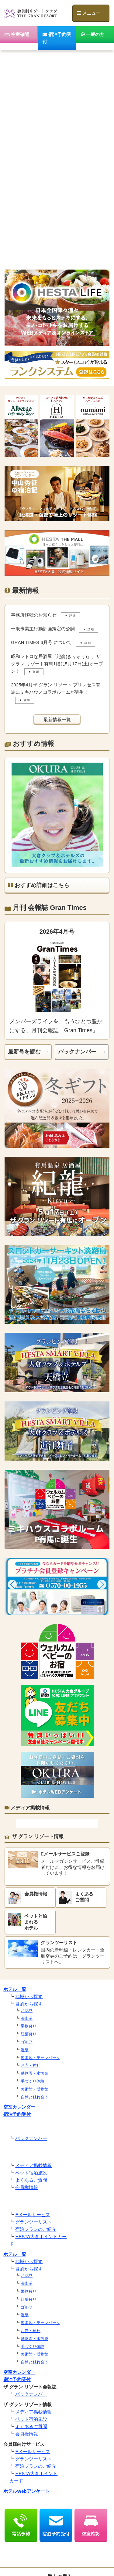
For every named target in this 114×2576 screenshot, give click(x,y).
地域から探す (29, 1996)
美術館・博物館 (34, 2089)
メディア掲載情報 (33, 2165)
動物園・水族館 (34, 2073)
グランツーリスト (33, 2221)
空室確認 (17, 34)
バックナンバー (77, 1052)
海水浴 (27, 2018)
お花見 (27, 2010)
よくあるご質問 (31, 2180)
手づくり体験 (32, 2081)
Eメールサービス (32, 2214)
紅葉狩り (28, 2034)
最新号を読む (24, 1052)
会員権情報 (26, 2187)
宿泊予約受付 (57, 38)
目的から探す (29, 2003)
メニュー (89, 13)
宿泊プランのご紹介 (35, 2229)
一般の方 (92, 34)
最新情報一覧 (57, 719)
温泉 (25, 2050)
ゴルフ (27, 2042)
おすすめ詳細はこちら (38, 885)
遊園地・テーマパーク (40, 2057)
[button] (12, 1584)
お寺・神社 (30, 2065)
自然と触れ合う (34, 2097)
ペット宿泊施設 (31, 2172)
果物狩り (28, 2026)
